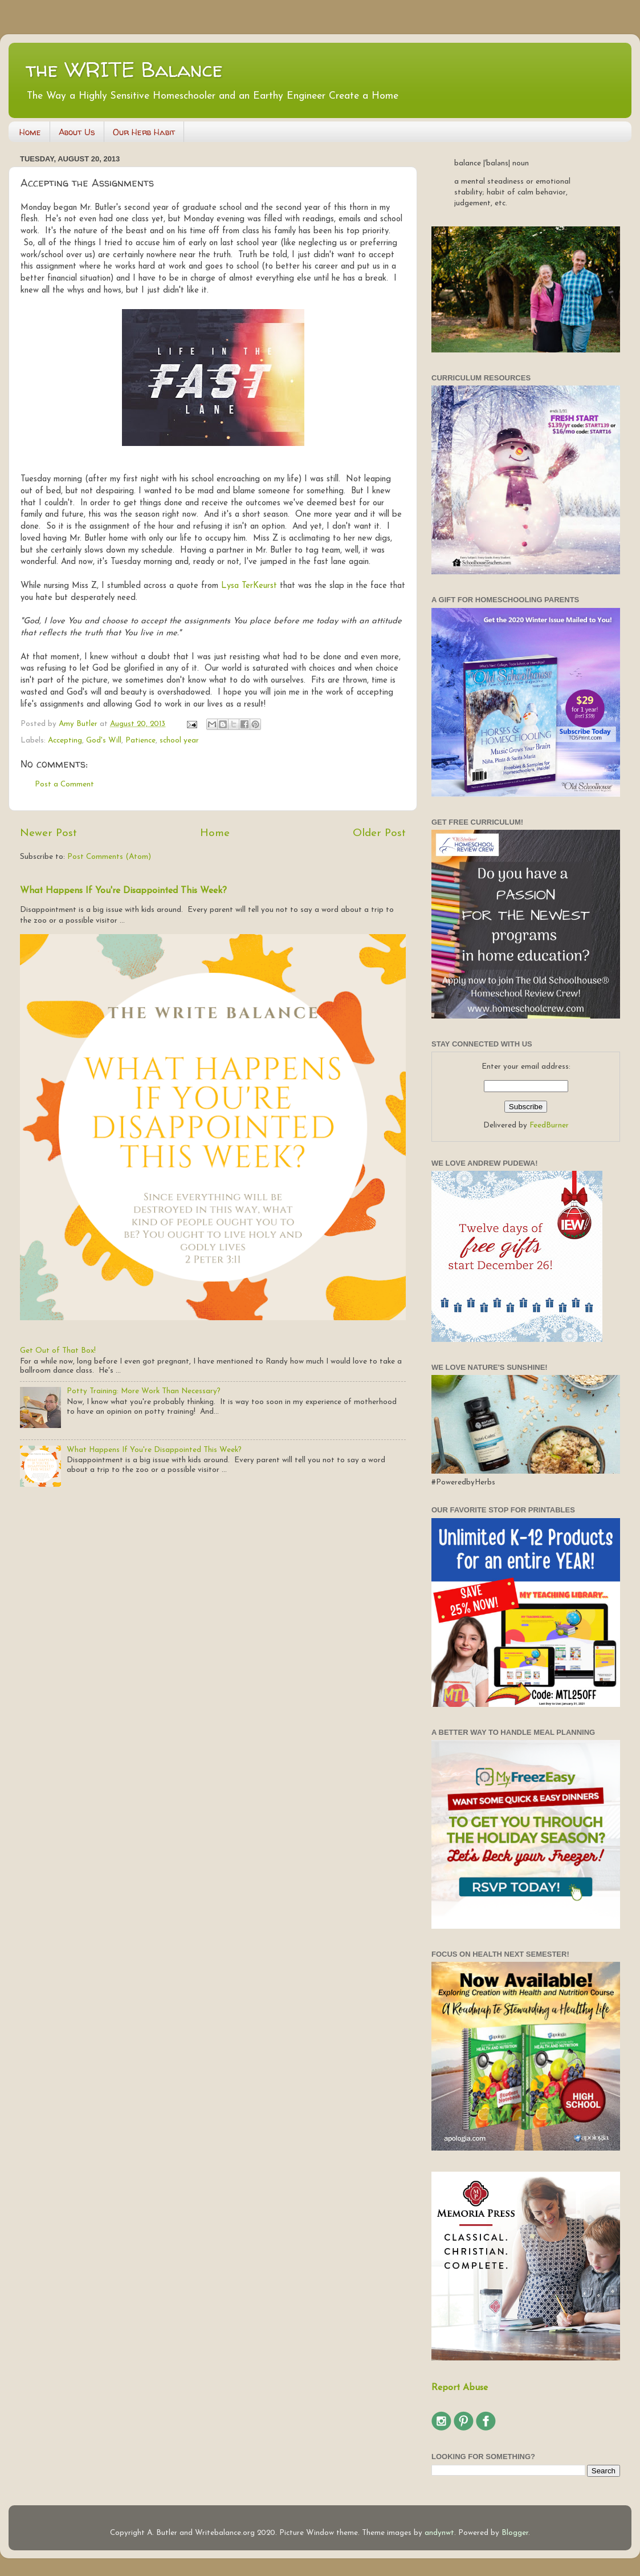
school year (179, 740)
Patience (140, 740)
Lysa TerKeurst (249, 586)
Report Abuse (459, 2387)
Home (30, 132)
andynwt (439, 2533)
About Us (77, 132)
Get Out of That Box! (58, 1350)
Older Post (379, 833)
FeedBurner (549, 1125)
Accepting (65, 740)
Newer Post (48, 833)
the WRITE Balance (124, 69)
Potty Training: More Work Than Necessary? (144, 1391)
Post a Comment (64, 784)
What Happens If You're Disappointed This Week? (123, 890)
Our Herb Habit (144, 132)
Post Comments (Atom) (109, 857)
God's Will (103, 740)
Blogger (515, 2533)
